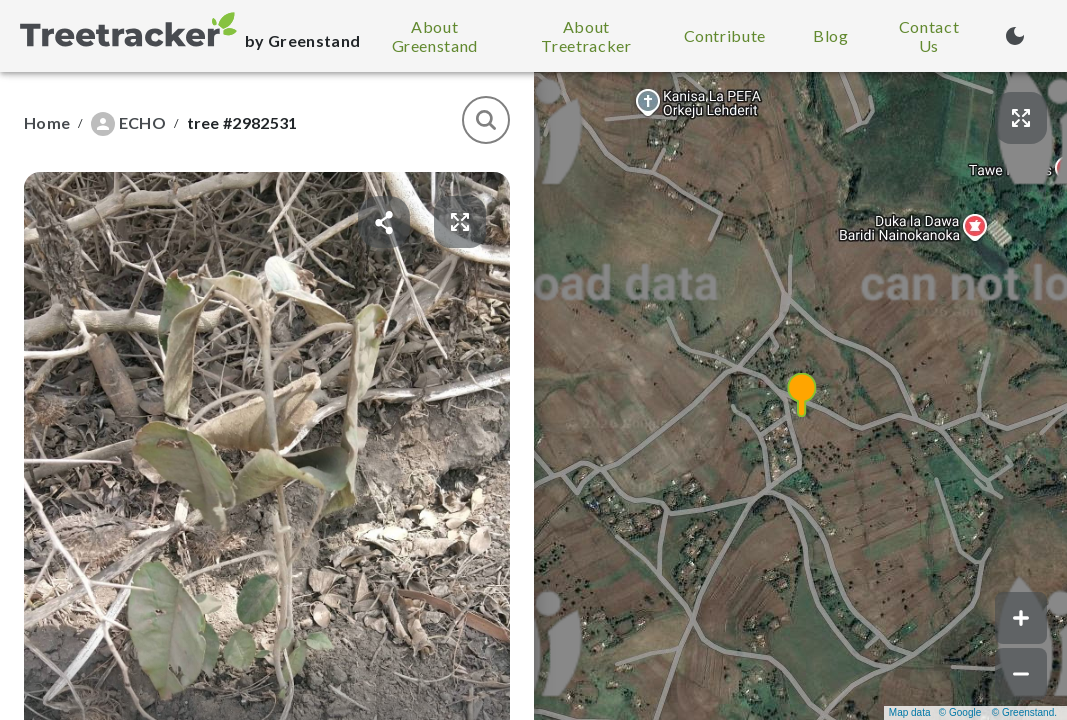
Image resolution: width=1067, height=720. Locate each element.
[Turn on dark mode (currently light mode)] (1015, 36)
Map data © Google (935, 712)
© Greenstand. (1024, 712)
